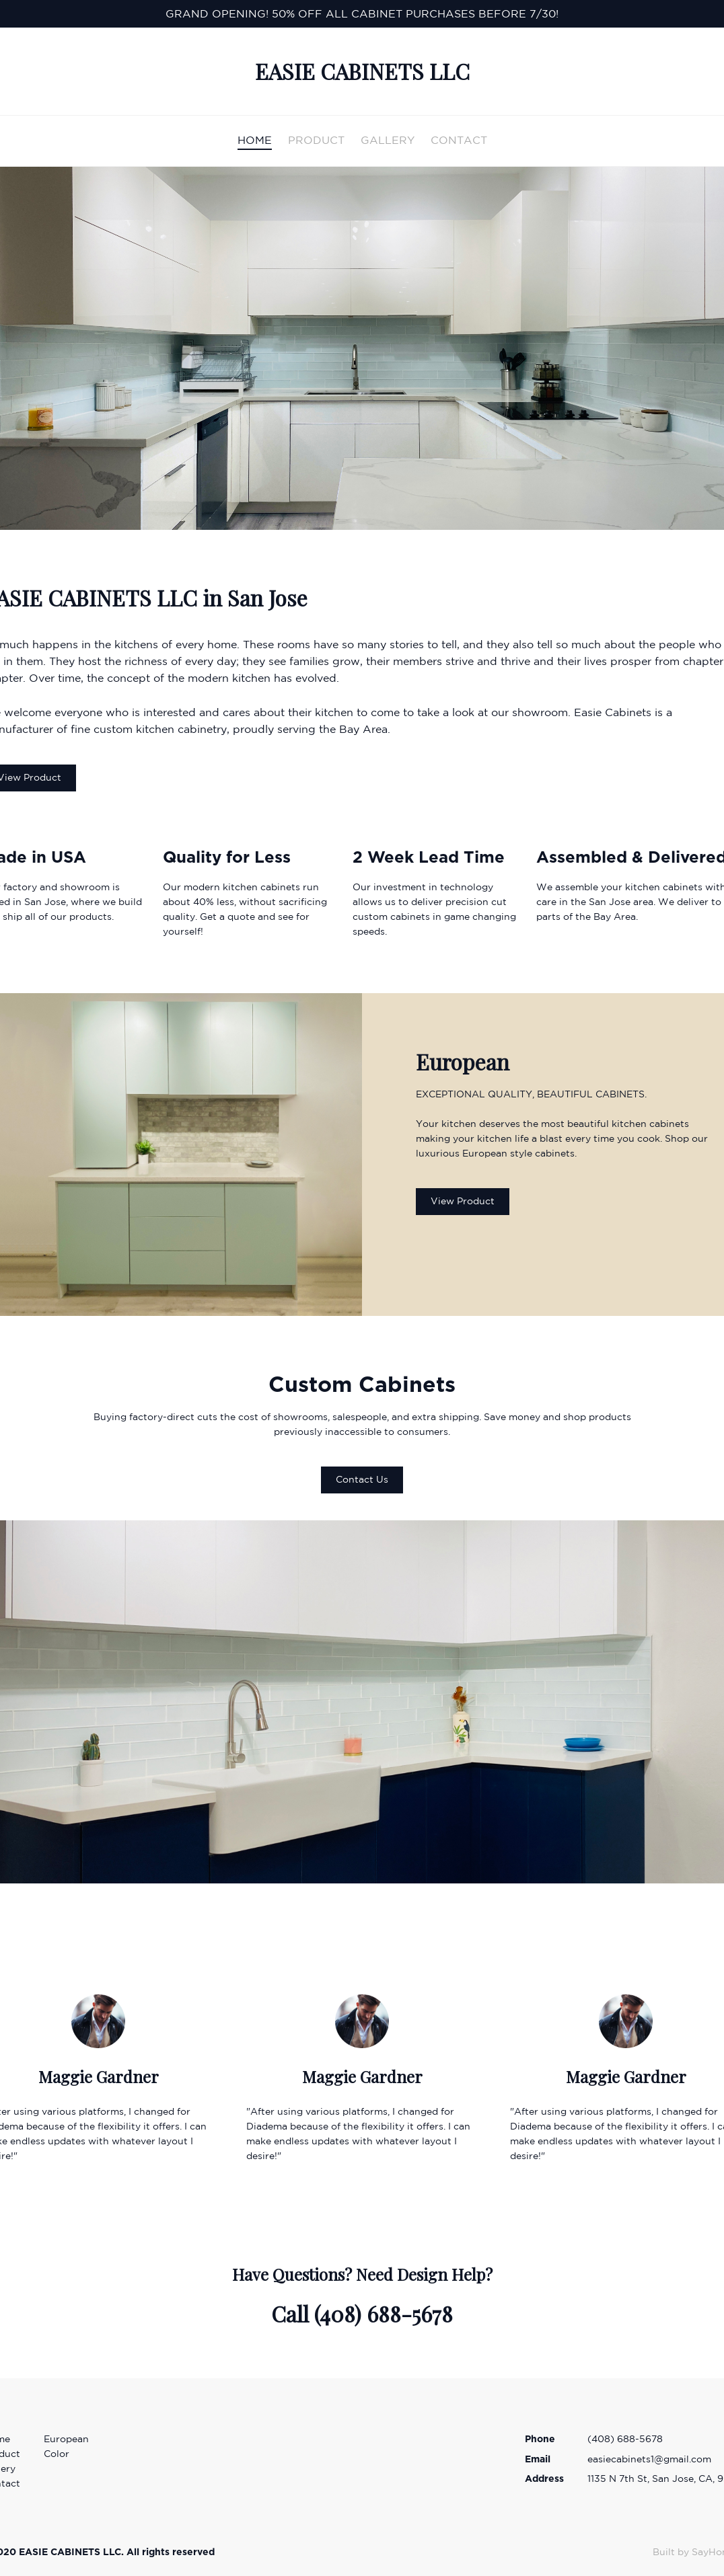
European (66, 2438)
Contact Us (362, 1479)
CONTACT (459, 140)
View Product (463, 1201)
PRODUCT (316, 140)
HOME (255, 140)
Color (56, 2453)
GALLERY (387, 140)
